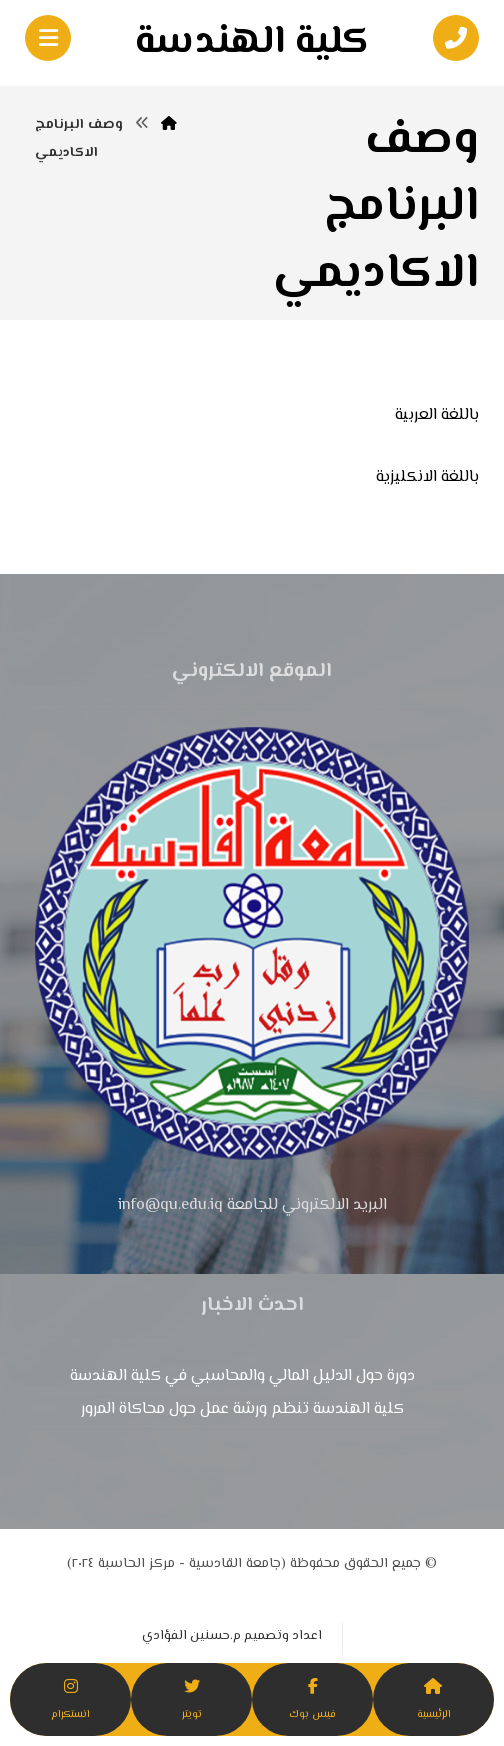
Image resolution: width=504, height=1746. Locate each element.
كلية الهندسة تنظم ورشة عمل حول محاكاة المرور (242, 1409)
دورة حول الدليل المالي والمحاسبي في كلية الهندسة (242, 1376)
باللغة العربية (437, 415)
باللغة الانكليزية (427, 477)
